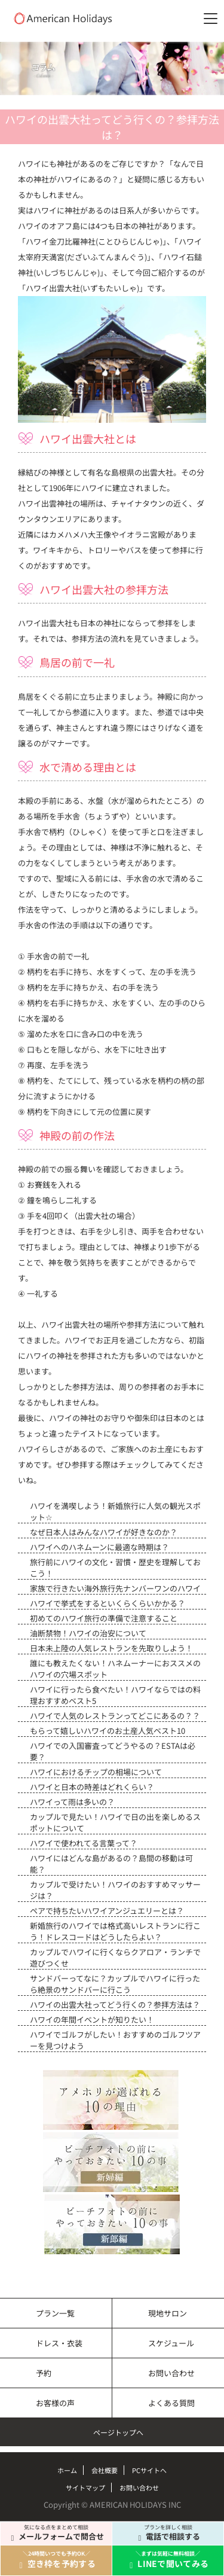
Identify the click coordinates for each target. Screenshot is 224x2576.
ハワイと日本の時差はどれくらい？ (92, 1786)
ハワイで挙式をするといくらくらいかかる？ (107, 1603)
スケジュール (171, 2343)
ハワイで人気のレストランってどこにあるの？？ (115, 1715)
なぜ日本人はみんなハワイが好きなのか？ (103, 1532)
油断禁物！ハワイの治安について (88, 1633)
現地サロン (167, 2313)
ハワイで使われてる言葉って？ (83, 1843)
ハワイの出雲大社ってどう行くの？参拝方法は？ (115, 2004)
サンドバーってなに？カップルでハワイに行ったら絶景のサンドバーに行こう (115, 1984)
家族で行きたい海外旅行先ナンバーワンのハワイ (115, 1588)
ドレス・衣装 (59, 2343)
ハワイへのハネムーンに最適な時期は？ (99, 1547)
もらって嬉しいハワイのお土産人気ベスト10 (107, 1730)
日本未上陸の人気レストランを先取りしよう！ (111, 1648)
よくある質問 (171, 2403)
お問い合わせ (171, 2373)
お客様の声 (55, 2403)
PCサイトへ (149, 2470)
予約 (43, 2373)
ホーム (67, 2470)
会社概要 (104, 2470)
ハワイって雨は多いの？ (72, 1801)
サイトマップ (85, 2487)
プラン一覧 (55, 2313)
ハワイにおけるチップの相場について (96, 1772)
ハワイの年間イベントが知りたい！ (92, 2019)
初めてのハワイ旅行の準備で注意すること (103, 1618)
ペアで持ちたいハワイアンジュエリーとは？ (107, 1910)
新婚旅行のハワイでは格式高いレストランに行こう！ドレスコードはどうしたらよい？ (115, 1931)
